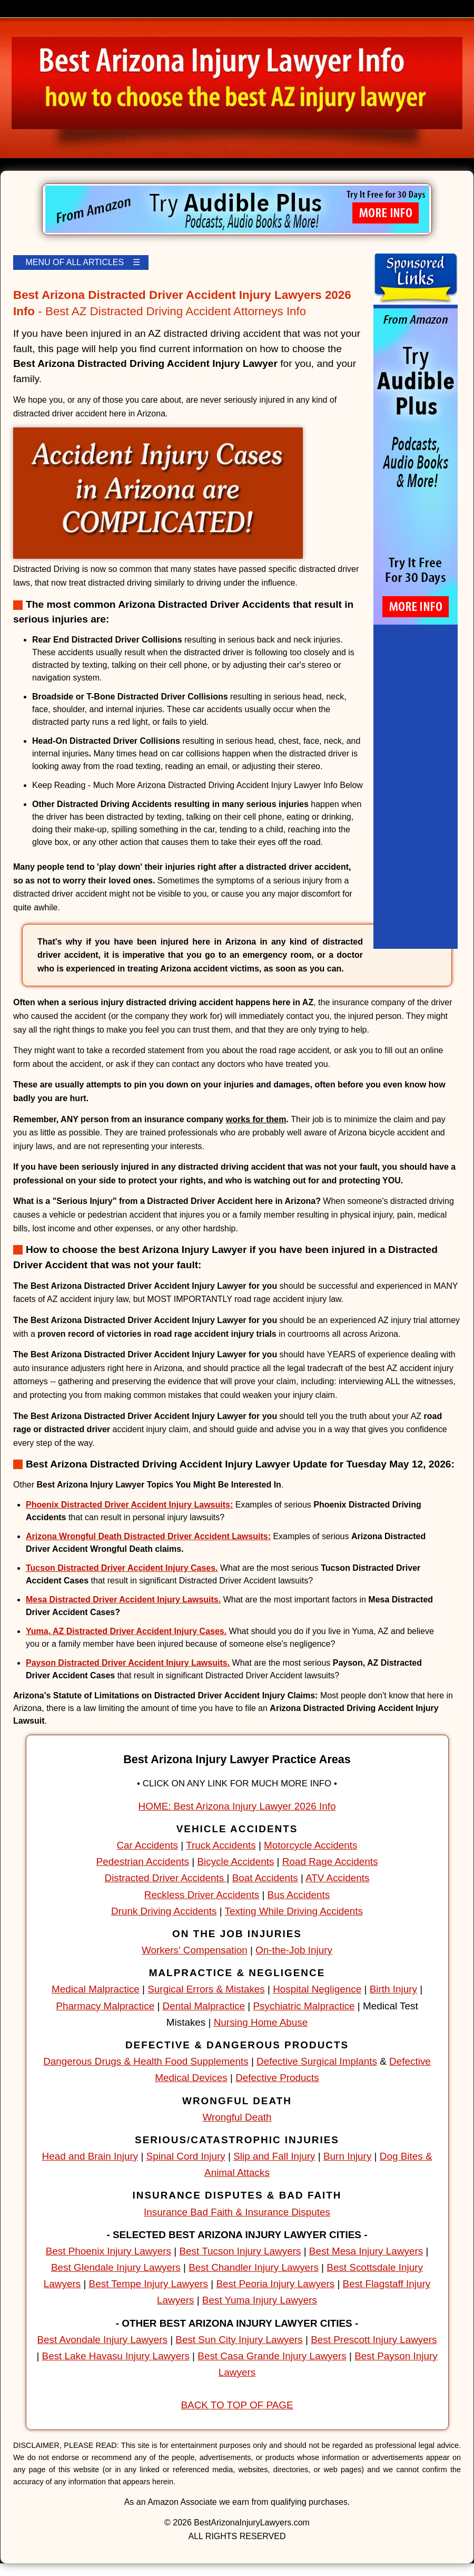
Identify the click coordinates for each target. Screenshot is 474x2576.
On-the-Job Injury (293, 1950)
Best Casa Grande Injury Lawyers (271, 2355)
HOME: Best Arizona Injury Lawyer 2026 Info (237, 1806)
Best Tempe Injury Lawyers (148, 2283)
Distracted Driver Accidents (166, 1877)
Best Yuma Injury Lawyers (259, 2300)
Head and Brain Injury (90, 2156)
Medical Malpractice (96, 1989)
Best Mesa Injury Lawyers (366, 2251)
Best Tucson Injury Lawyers (240, 2251)
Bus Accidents (299, 1894)
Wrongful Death (237, 2117)
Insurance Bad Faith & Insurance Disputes (237, 2212)
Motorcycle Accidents (310, 1845)
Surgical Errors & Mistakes (206, 1989)
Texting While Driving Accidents (294, 1911)
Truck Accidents (221, 1845)
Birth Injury (393, 1989)
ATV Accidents (337, 1877)
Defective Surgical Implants (316, 2061)
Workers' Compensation (195, 1950)
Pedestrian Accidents (142, 1861)
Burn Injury (347, 2156)
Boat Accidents (265, 1877)
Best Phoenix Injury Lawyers (108, 2251)
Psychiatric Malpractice (303, 2005)
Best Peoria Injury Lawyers (275, 2283)
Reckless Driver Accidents (201, 1894)
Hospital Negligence (317, 1989)
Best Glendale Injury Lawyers (116, 2267)
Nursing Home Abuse (261, 2022)
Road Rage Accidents (330, 1861)
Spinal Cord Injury (185, 2156)
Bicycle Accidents (235, 1861)
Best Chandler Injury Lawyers (254, 2267)
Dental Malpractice (204, 2005)
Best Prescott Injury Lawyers (374, 2339)
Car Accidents (147, 1845)
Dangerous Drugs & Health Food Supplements (146, 2061)
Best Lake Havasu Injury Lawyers (116, 2355)
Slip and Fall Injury (274, 2156)
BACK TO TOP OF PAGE (237, 2404)
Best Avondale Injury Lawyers (102, 2339)
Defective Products (277, 2077)
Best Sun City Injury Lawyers (238, 2339)
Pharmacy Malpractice (105, 2005)
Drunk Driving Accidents (164, 1911)
